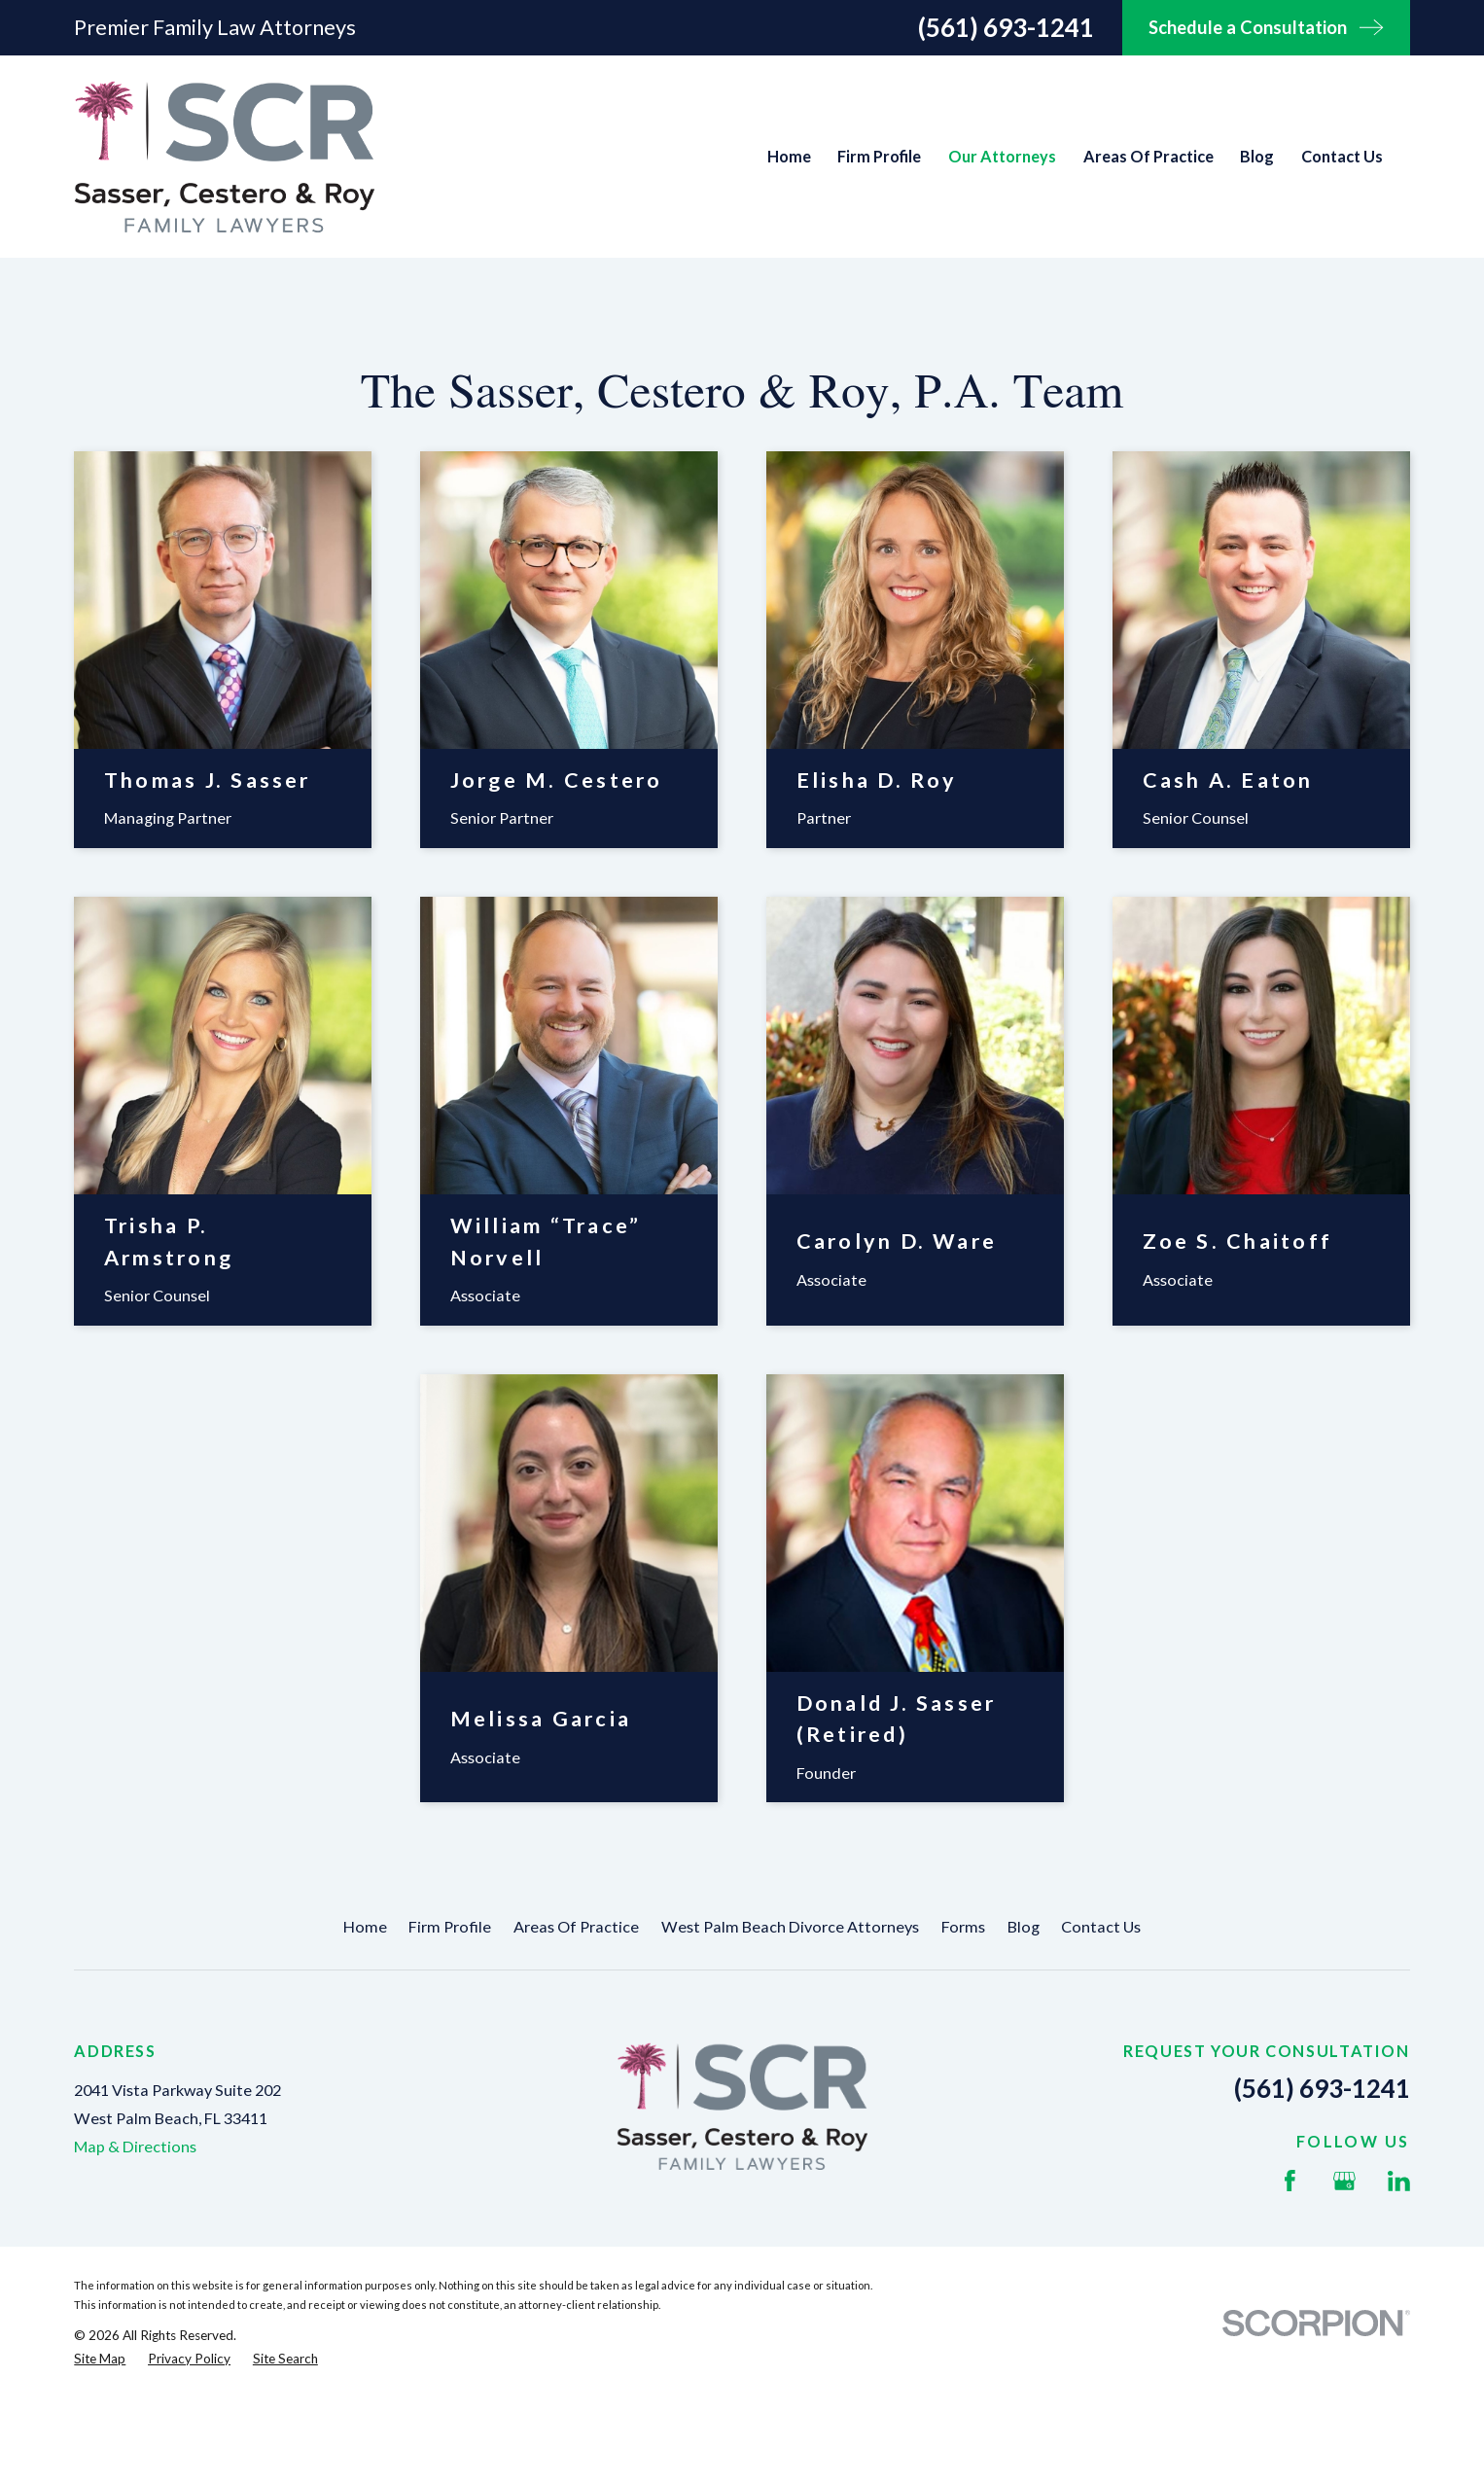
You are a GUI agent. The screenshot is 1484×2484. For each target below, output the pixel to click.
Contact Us (1101, 1926)
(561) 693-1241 (1006, 27)
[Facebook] (1290, 2181)
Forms (963, 1926)
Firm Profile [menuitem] (879, 156)
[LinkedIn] (1399, 2181)
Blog (1023, 1926)
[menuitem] (99, 2358)
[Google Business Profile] (1344, 2181)
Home (365, 1926)
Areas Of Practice (576, 1926)
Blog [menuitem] (1257, 156)
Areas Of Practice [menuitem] (1148, 156)
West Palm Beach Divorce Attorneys (790, 1926)
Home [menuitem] (789, 156)
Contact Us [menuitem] (1342, 156)
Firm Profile (449, 1926)
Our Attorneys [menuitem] (1002, 156)
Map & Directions (135, 2146)
